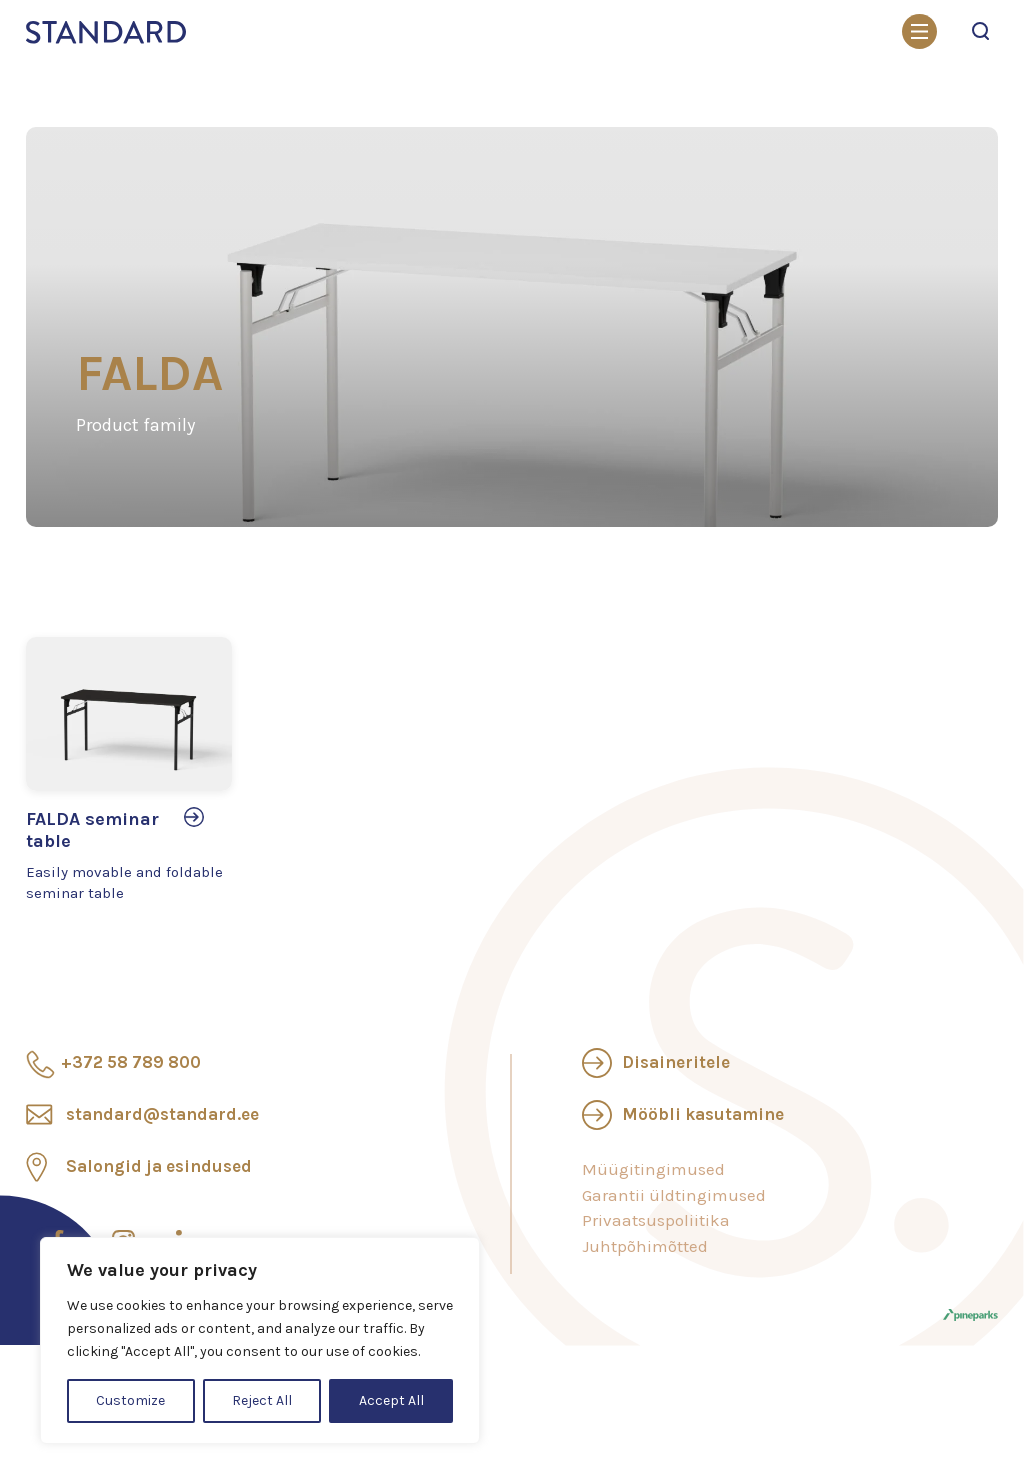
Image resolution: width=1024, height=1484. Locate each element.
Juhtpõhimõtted (645, 1246)
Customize (130, 1400)
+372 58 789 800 (131, 1062)
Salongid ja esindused (159, 1166)
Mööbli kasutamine (703, 1114)
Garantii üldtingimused (674, 1195)
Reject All (262, 1400)
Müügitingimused (653, 1169)
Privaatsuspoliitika (656, 1220)
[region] (260, 1340)
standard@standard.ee (162, 1114)
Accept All (391, 1400)
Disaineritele (676, 1062)
